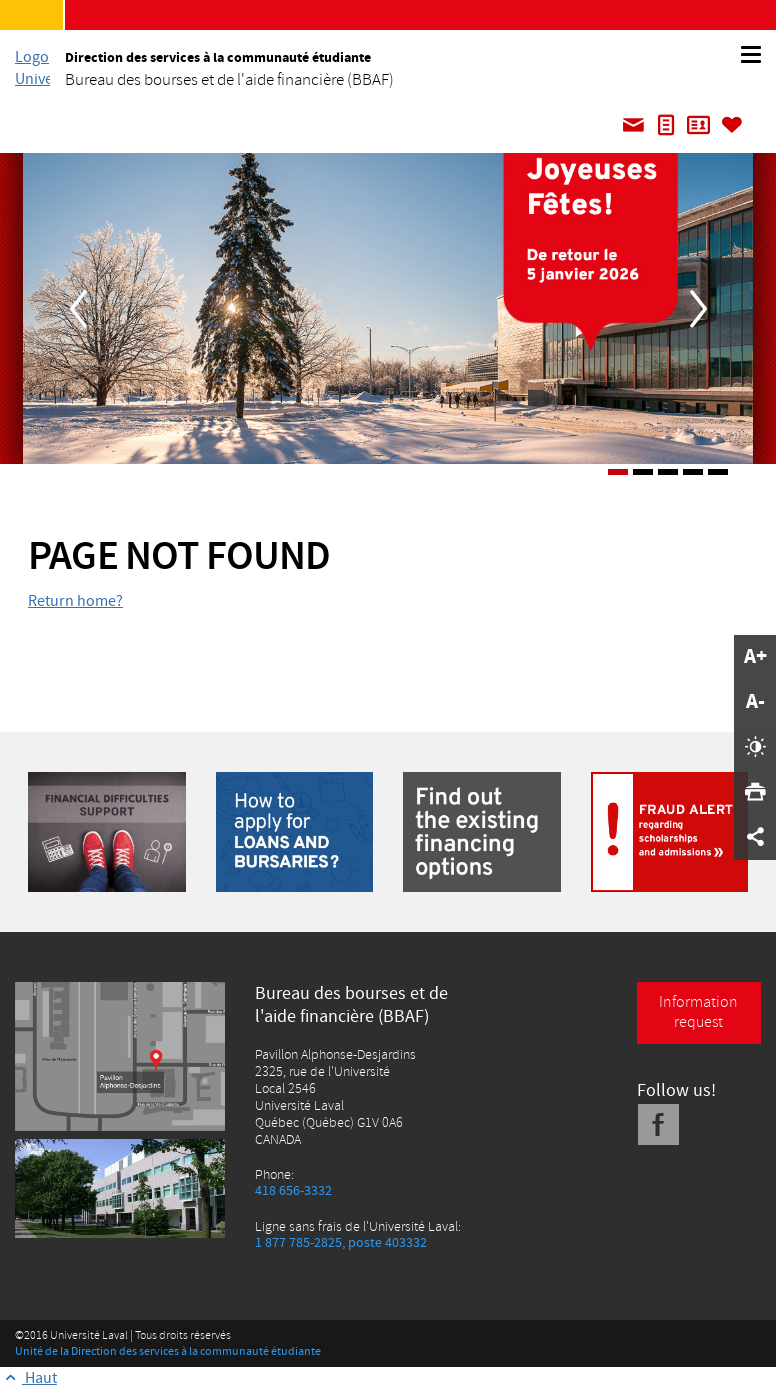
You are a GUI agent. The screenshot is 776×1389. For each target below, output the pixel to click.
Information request (698, 1012)
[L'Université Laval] (32, 68)
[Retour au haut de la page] (28, 1378)
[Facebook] (659, 1124)
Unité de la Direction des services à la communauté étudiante (168, 1351)
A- (755, 702)
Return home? (75, 601)
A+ (755, 657)
